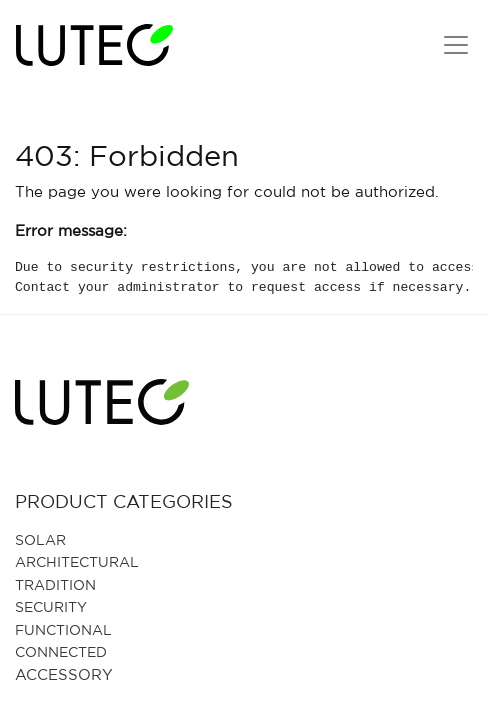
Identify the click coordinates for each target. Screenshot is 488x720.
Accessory (64, 674)
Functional (63, 629)
